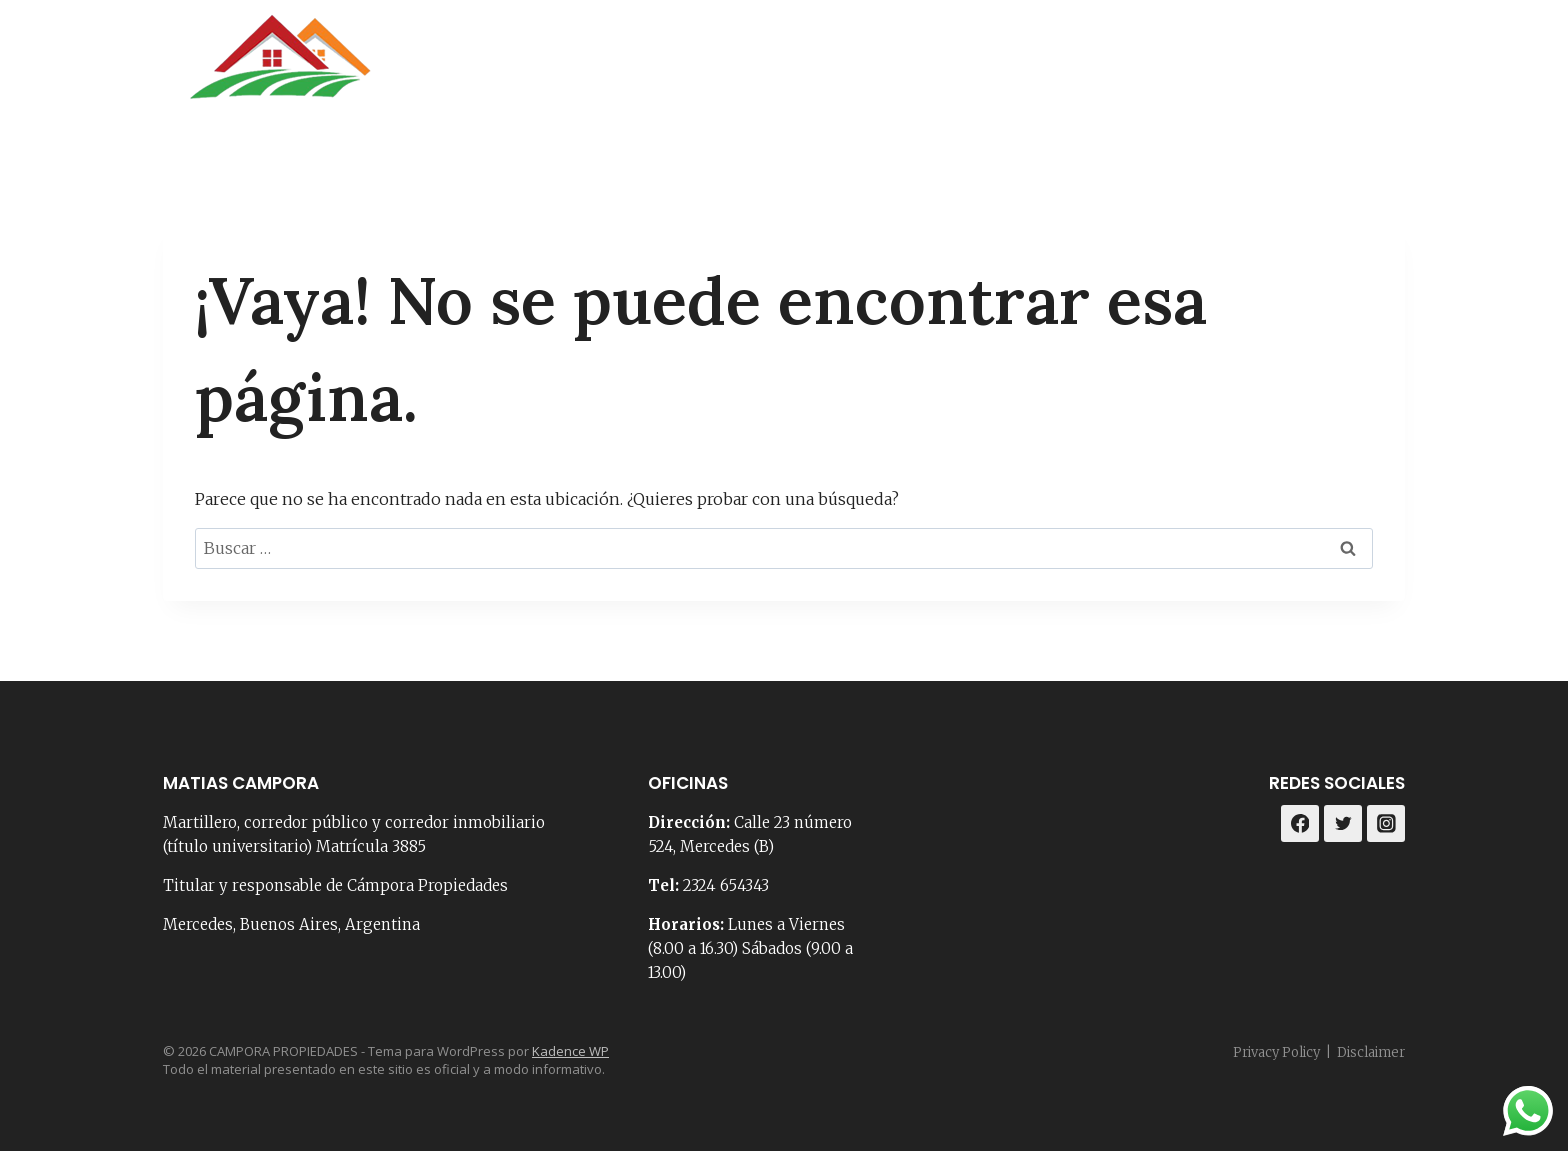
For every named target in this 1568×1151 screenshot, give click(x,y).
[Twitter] (1343, 824)
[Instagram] (1382, 69)
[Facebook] (1332, 69)
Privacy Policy (1276, 1052)
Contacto (969, 69)
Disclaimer (1371, 1052)
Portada (742, 69)
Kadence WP (570, 1051)
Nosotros (853, 69)
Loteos (1239, 69)
